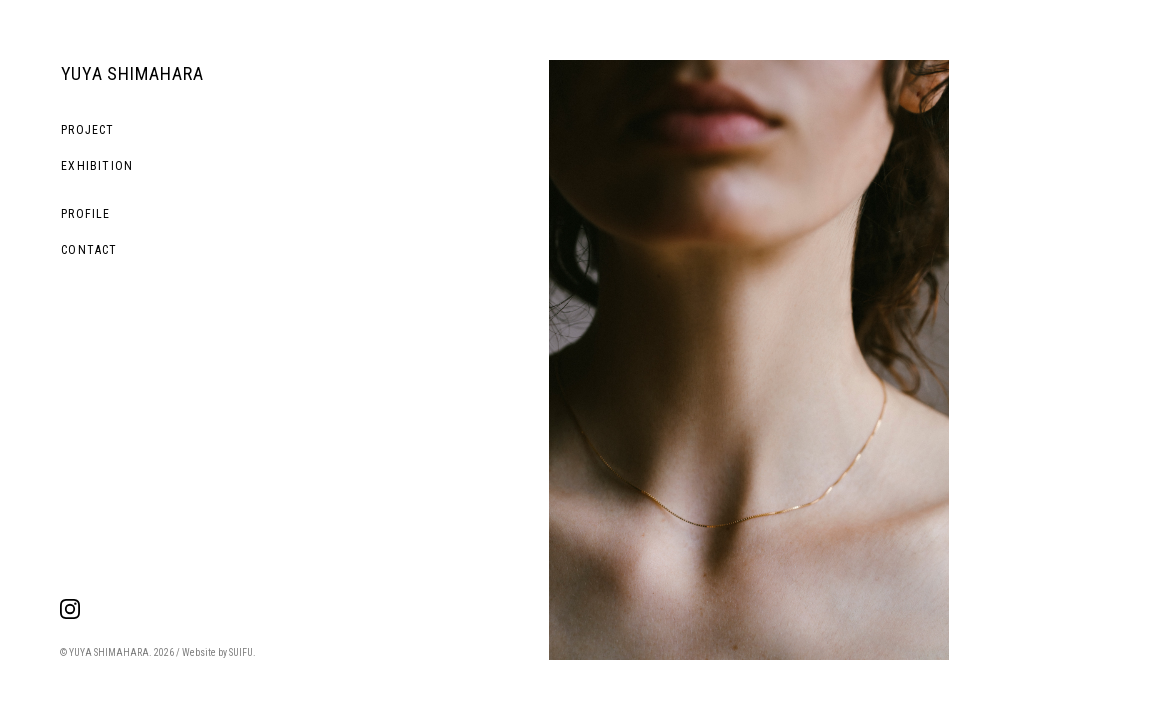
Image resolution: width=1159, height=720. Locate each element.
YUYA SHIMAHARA (132, 73)
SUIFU (241, 652)
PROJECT (87, 130)
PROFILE (85, 214)
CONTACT (89, 250)
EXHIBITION (97, 166)
